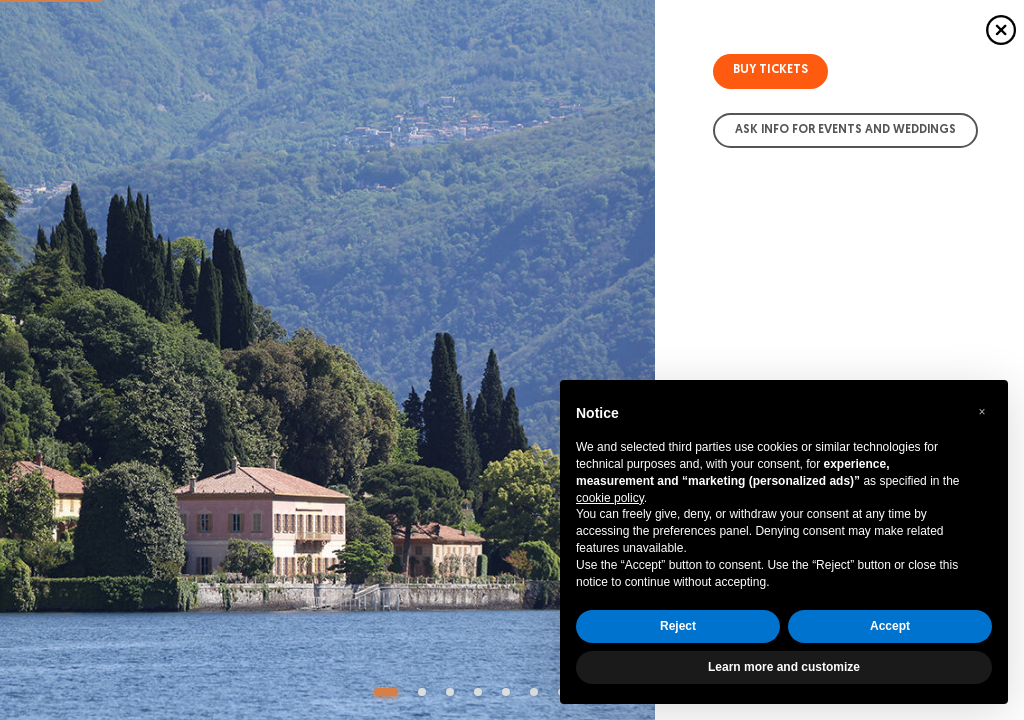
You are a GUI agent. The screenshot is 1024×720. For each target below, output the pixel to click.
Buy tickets (770, 70)
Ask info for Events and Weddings (845, 130)
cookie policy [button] (610, 498)
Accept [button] (890, 626)
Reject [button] (678, 626)
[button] (982, 412)
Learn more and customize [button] (784, 667)
